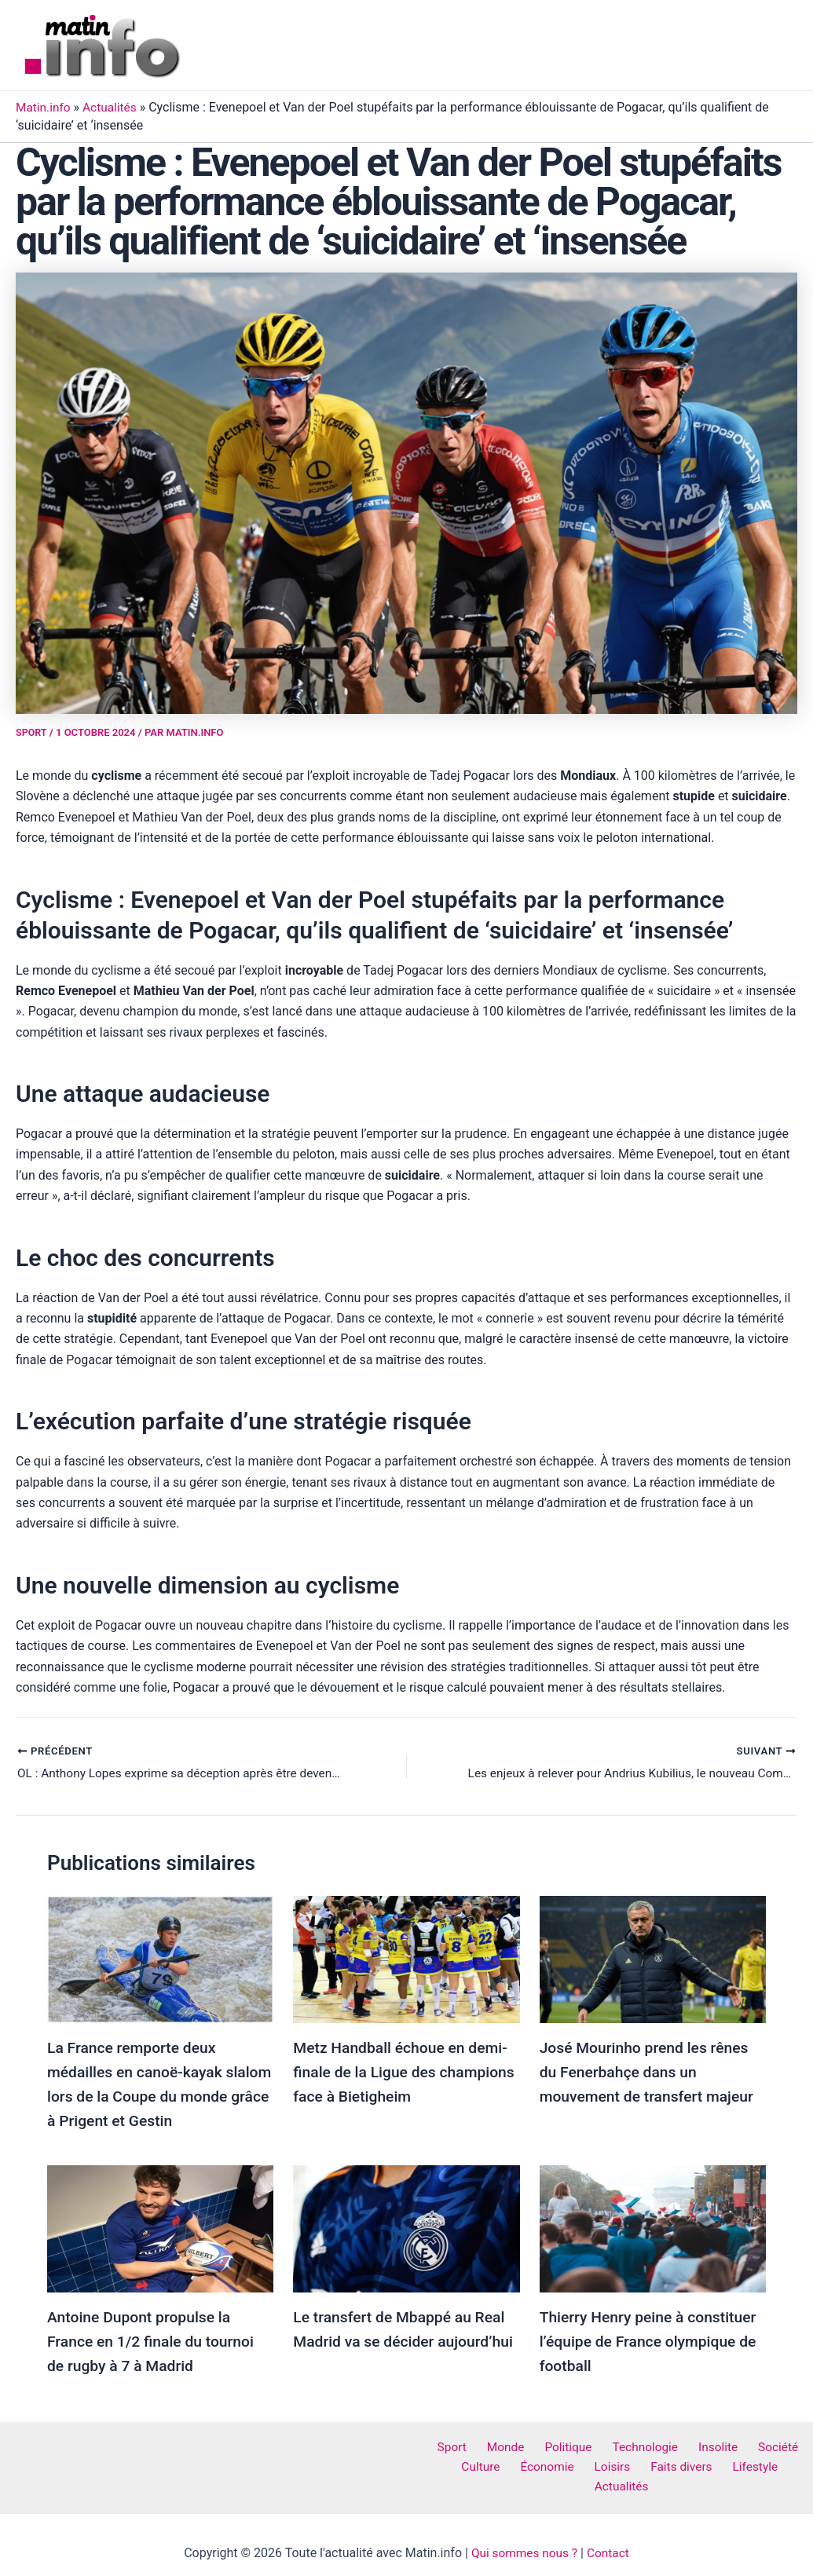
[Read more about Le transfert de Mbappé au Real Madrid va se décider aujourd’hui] (406, 2226)
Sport (32, 732)
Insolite (707, 2443)
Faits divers (644, 2464)
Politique (569, 2443)
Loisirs (580, 2464)
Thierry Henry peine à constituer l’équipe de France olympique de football (652, 2339)
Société (761, 2443)
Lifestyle (711, 2464)
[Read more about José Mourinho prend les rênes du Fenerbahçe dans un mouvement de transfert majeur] (653, 1959)
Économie (522, 2464)
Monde (512, 2443)
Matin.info (44, 107)
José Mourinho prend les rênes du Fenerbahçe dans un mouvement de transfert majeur (651, 2072)
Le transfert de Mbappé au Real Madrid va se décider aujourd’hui (402, 2338)
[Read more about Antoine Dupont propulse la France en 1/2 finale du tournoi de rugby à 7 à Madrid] (160, 2226)
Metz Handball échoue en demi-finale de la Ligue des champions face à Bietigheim (404, 2072)
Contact (610, 2536)
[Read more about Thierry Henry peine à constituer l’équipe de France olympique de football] (653, 2226)
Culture (461, 2464)
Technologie (640, 2443)
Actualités (113, 107)
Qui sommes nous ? (523, 2536)
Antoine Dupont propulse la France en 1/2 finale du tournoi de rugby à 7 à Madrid (154, 2338)
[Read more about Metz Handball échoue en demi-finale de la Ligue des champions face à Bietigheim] (406, 1959)
